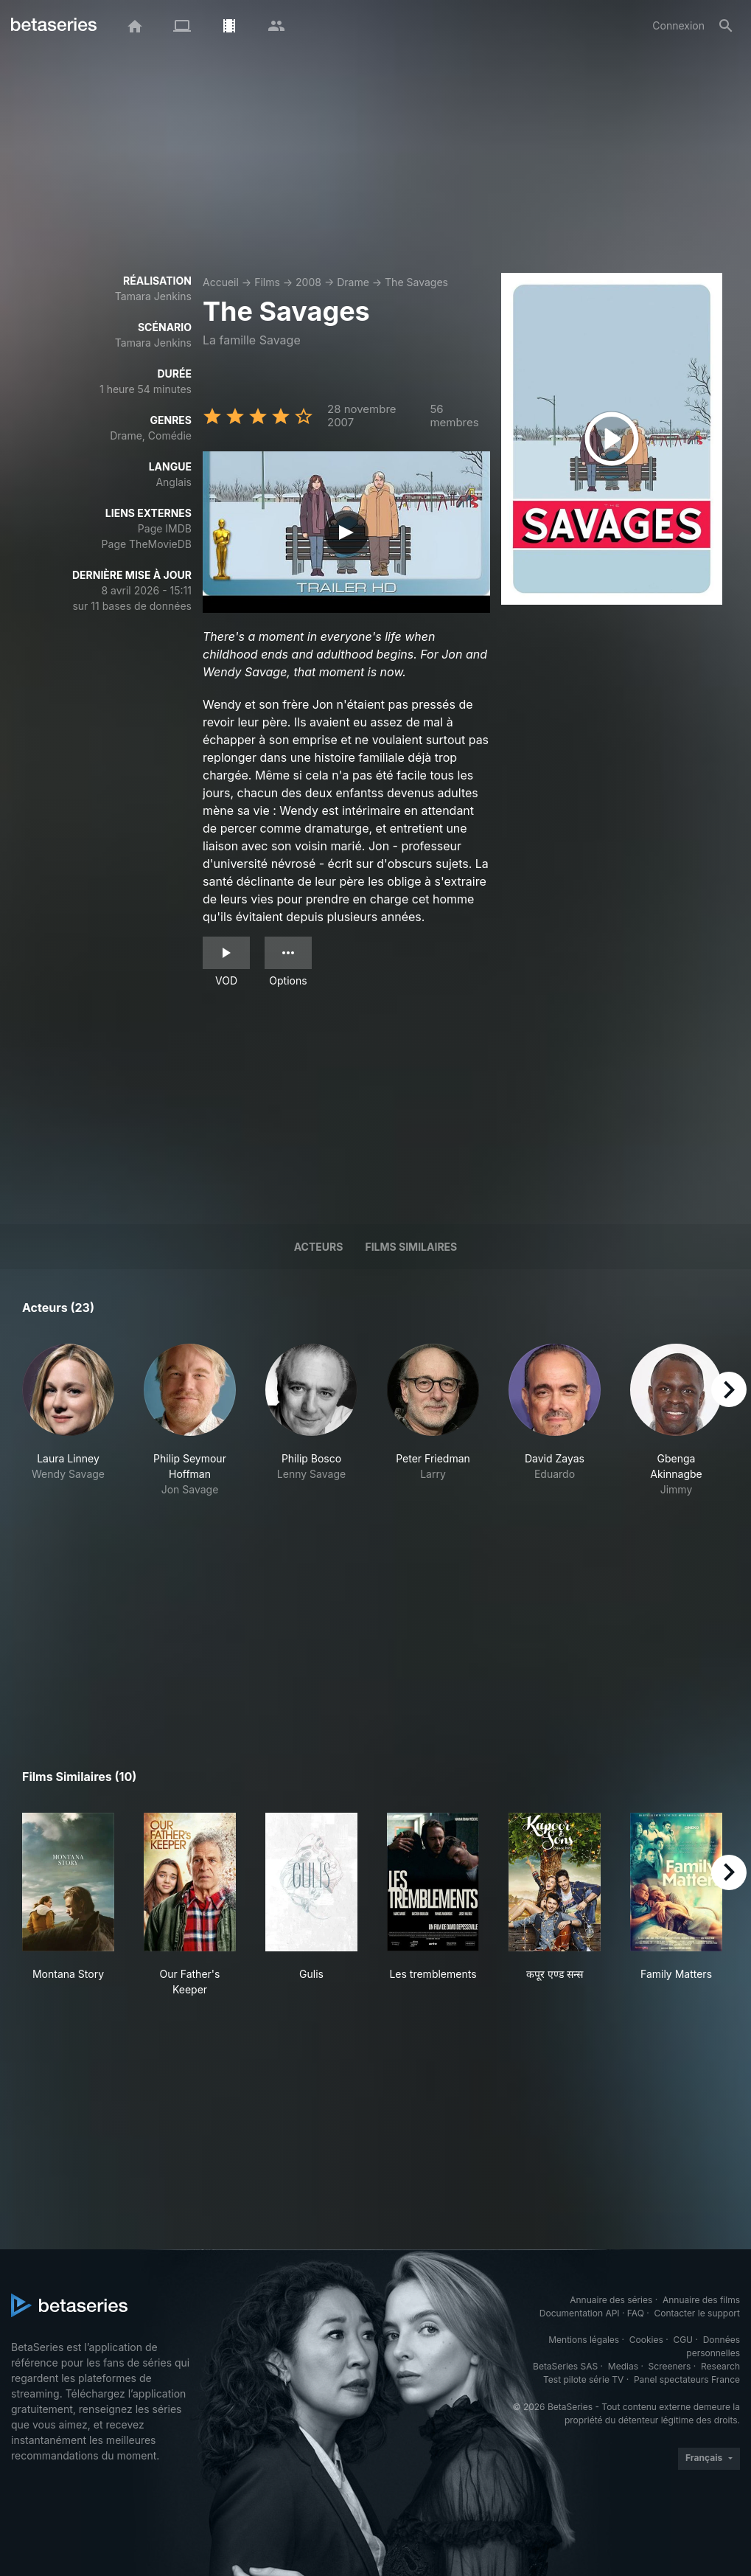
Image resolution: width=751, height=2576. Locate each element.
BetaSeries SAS (565, 2366)
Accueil (221, 282)
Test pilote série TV (583, 2379)
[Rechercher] (726, 25)
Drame (353, 282)
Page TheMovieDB (147, 544)
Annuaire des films (701, 2299)
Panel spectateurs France (687, 2379)
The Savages (416, 282)
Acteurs (318, 1246)
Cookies (646, 2339)
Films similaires (411, 1246)
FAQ (635, 2313)
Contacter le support (697, 2313)
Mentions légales (583, 2339)
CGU (683, 2339)
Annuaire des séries (611, 2299)
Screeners (670, 2366)
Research (720, 2366)
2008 (308, 282)
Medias (623, 2366)
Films (267, 282)
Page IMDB (165, 528)
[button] (68, 1420)
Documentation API (579, 2313)
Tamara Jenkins (153, 296)
